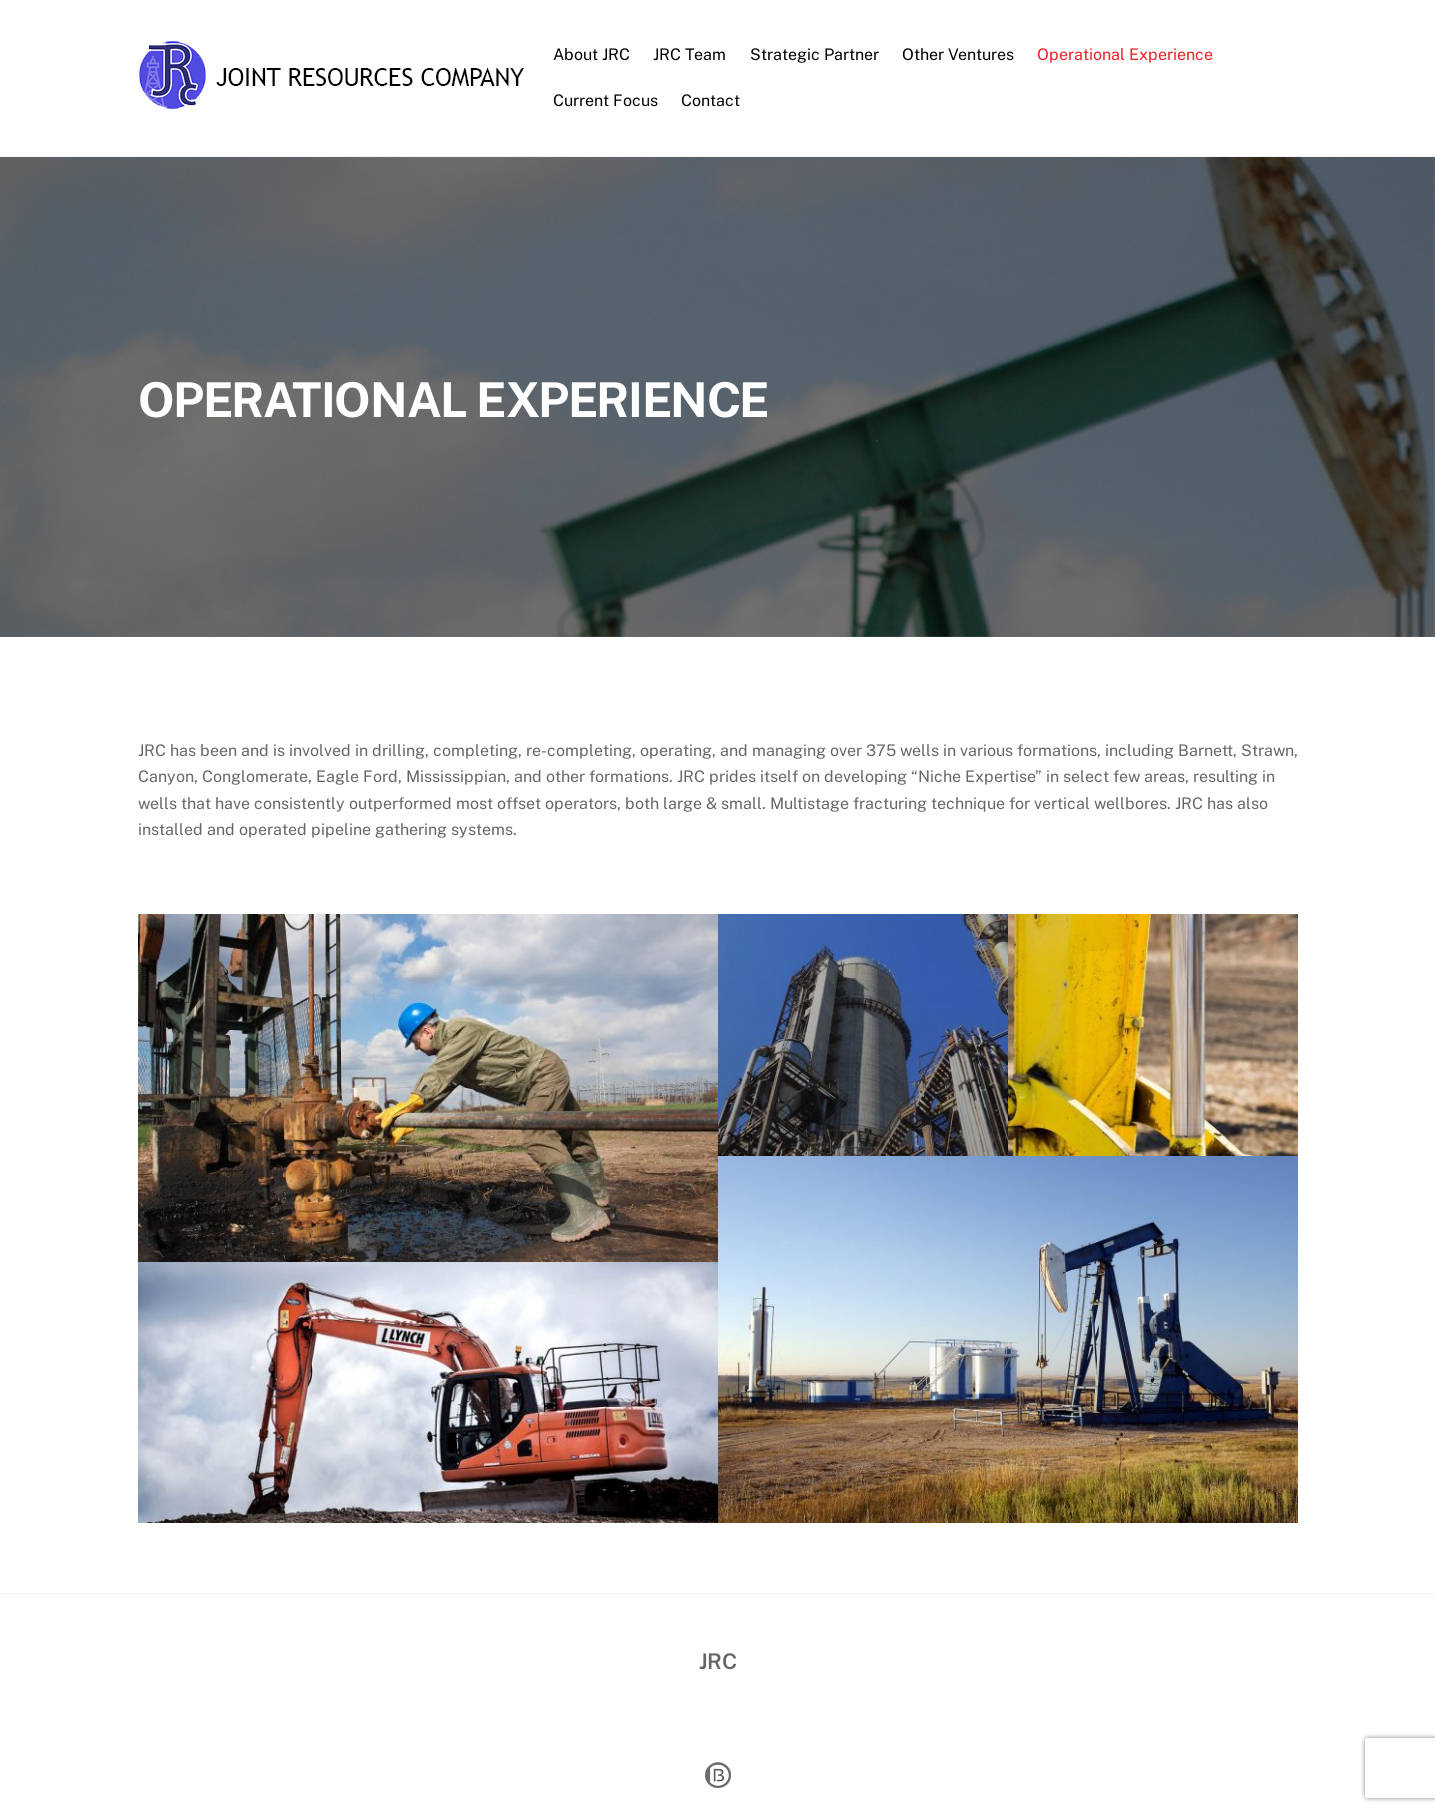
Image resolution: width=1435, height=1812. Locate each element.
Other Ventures (958, 54)
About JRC (591, 54)
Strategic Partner (814, 54)
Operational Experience (1125, 54)
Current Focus (605, 100)
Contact (710, 100)
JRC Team (689, 54)
